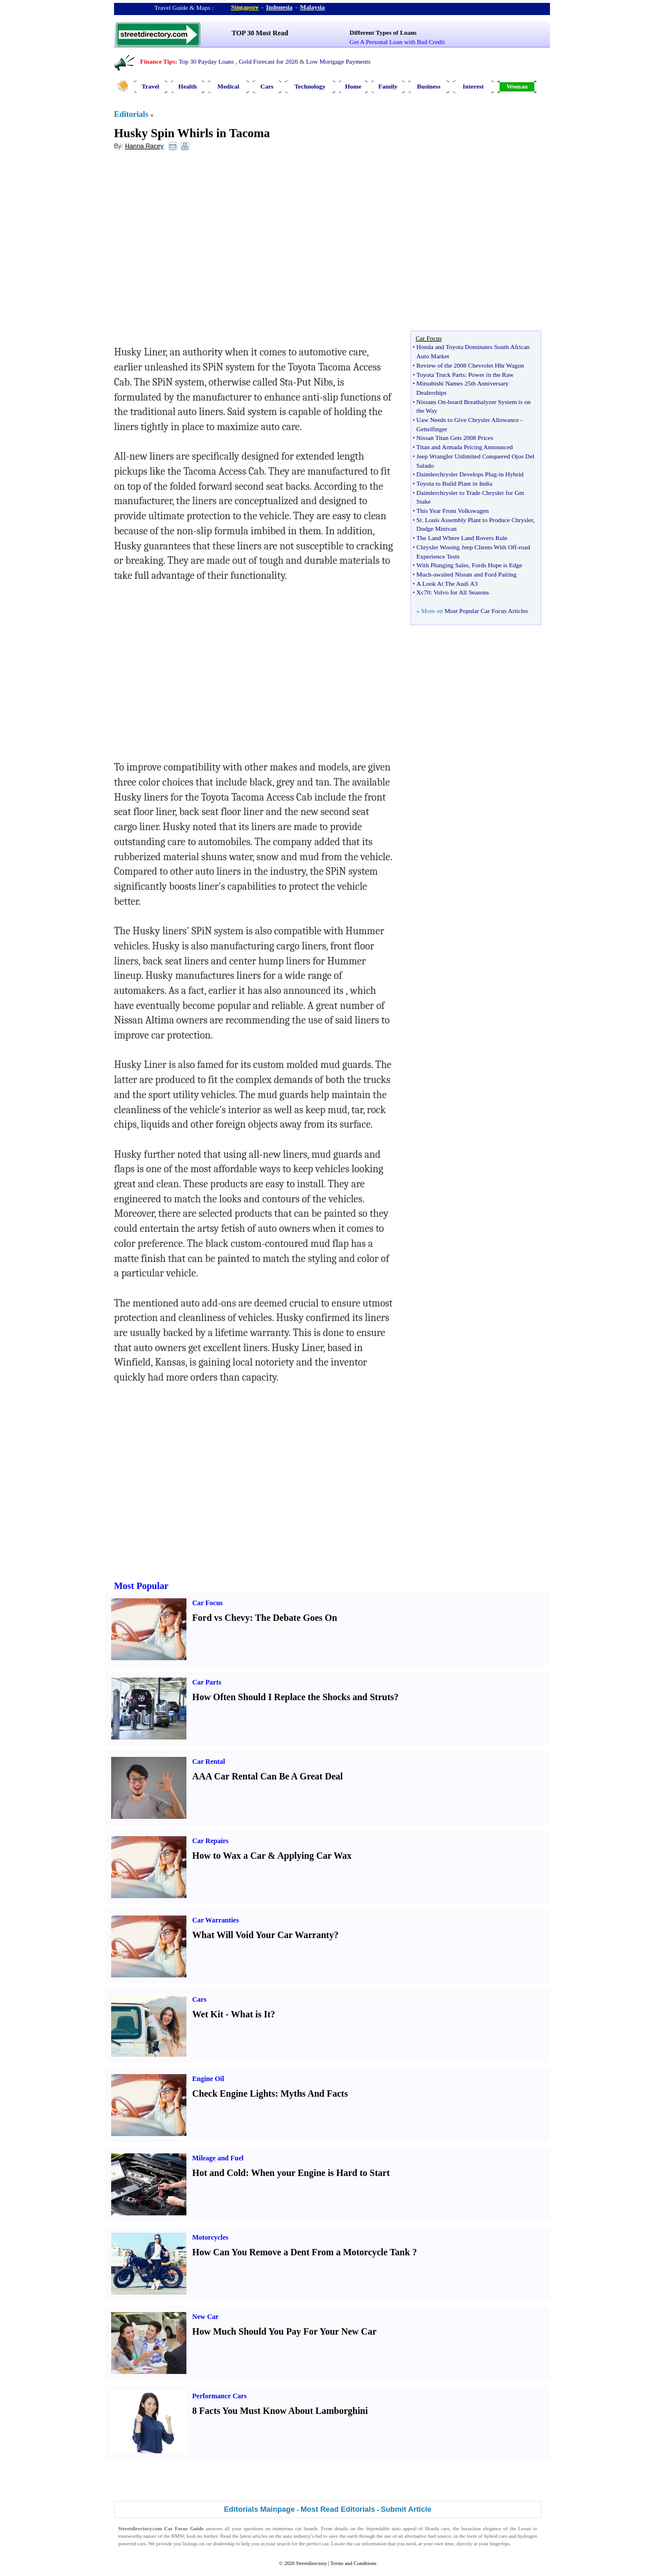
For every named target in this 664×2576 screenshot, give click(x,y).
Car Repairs (210, 1841)
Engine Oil (208, 2079)
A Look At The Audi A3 (447, 583)
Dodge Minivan (436, 528)
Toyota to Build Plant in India (454, 483)
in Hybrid (511, 474)
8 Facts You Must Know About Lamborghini (280, 2411)
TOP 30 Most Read (260, 33)
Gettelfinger (431, 428)
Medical (229, 86)
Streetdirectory (311, 2563)
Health (187, 86)
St (418, 519)
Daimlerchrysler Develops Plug (456, 474)
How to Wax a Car (229, 1856)
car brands (306, 2528)
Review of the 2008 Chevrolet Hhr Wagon (470, 365)
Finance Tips (157, 61)
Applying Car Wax (314, 1856)
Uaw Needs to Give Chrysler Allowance (467, 419)
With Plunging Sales (442, 565)
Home (353, 86)
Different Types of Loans (383, 32)
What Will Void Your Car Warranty (263, 1935)
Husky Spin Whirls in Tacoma (192, 133)
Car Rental (208, 1761)
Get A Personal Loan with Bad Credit (397, 41)
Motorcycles (210, 2237)
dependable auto (383, 2528)
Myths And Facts (313, 2093)
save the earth (343, 2536)
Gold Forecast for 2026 (268, 61)
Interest (473, 86)
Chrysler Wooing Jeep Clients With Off (466, 547)
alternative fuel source (428, 2536)
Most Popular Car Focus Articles (486, 610)
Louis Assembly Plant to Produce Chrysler (479, 519)
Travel (150, 86)
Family (388, 86)
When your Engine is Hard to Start (320, 2173)
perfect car (318, 2543)
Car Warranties (215, 1920)
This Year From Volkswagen (452, 510)
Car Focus (207, 1603)
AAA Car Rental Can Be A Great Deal (267, 1776)
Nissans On (430, 401)
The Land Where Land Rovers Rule (461, 537)
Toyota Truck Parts (440, 374)
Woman (517, 86)
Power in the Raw (491, 374)
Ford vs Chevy (221, 1618)
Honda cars (437, 2528)
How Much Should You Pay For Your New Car (284, 2331)
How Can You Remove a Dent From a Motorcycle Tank (301, 2252)
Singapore (244, 6)
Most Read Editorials (337, 2509)
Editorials (131, 114)
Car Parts (206, 1682)
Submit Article (406, 2509)
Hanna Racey (144, 145)
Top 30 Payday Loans (206, 61)
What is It (250, 2014)
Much (423, 574)
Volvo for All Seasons (461, 592)
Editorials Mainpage (259, 2509)
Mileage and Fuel (218, 2158)
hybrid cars (495, 2536)
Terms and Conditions (353, 2563)
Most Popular (141, 1586)
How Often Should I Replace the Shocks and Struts (293, 1697)
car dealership (220, 2543)
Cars (267, 86)
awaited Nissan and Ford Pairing (475, 574)
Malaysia (312, 6)
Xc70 (423, 592)
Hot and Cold (218, 2173)
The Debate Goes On (296, 1618)
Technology (310, 86)
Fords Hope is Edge (497, 565)
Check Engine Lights (233, 2093)
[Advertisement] (208, 244)
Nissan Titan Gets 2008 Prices (454, 437)
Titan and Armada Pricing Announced (464, 446)
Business (428, 86)
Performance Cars (219, 2396)
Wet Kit (207, 2014)
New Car (205, 2317)
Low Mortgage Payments (338, 61)
